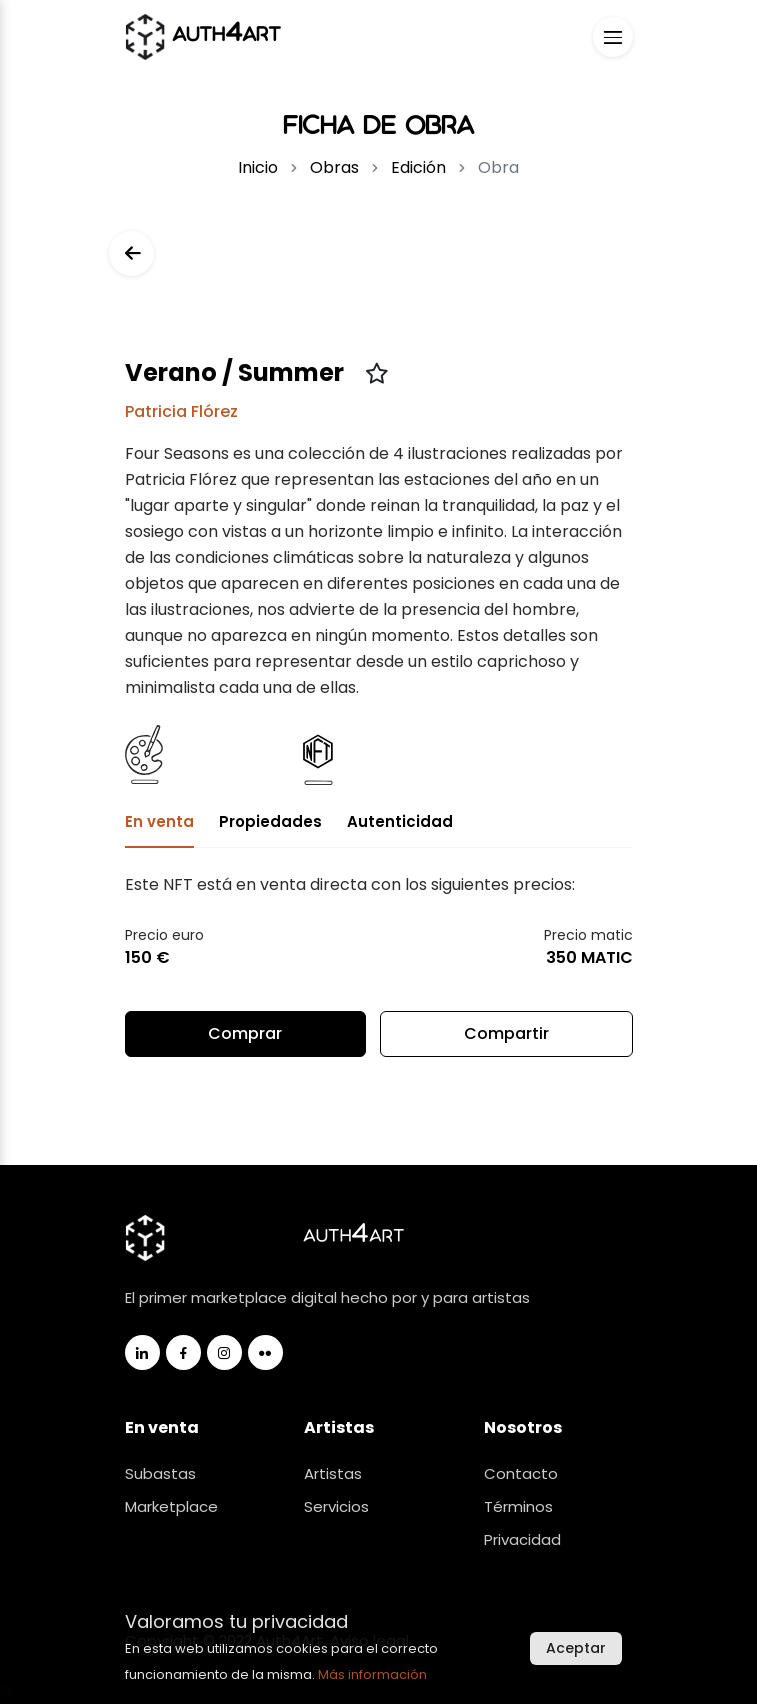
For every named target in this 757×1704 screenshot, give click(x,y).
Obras (334, 167)
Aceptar (576, 1648)
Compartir (506, 1039)
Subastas (160, 1473)
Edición (418, 167)
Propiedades (270, 821)
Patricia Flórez (181, 411)
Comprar (245, 1033)
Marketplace (171, 1506)
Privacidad (522, 1539)
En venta (159, 821)
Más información (372, 1674)
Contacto (521, 1473)
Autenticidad (400, 821)
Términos (518, 1506)
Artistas (333, 1473)
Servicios (336, 1506)
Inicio (258, 167)
